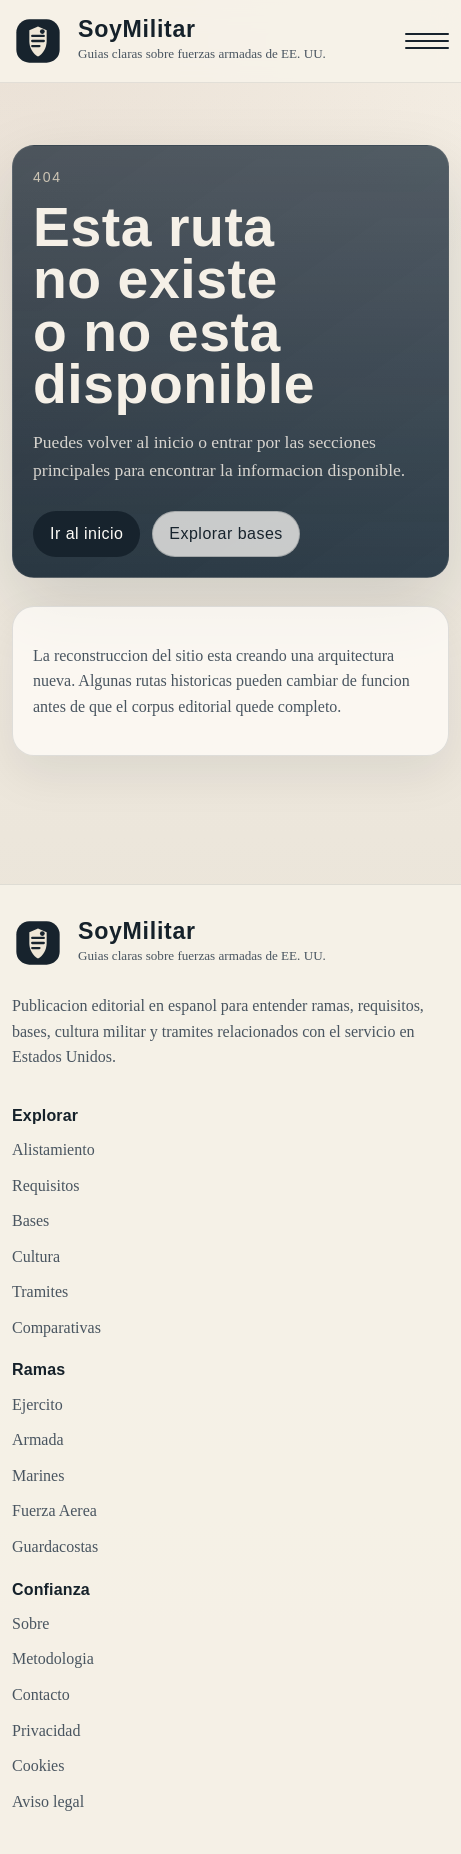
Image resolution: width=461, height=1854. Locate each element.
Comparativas (56, 1327)
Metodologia (53, 1658)
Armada (38, 1439)
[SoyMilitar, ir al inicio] (169, 41)
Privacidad (46, 1730)
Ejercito (37, 1404)
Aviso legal (48, 1801)
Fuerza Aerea (54, 1510)
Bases (30, 1220)
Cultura (36, 1256)
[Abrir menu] (427, 41)
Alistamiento (53, 1149)
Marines (38, 1475)
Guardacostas (55, 1546)
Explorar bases (225, 533)
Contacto (41, 1694)
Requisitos (46, 1185)
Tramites (40, 1291)
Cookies (38, 1765)
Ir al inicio (86, 533)
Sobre (30, 1623)
